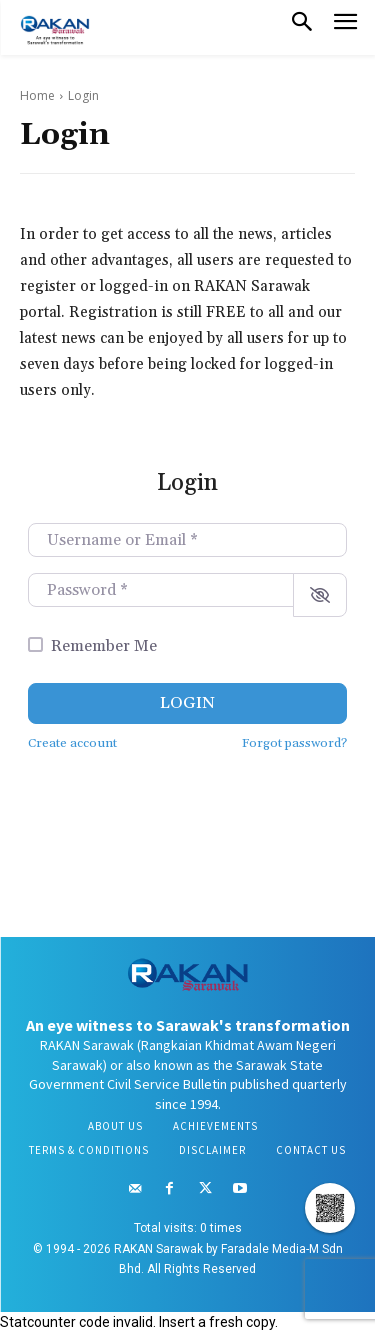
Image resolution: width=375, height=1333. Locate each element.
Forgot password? (294, 743)
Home (37, 95)
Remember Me (104, 646)
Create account (72, 743)
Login (187, 703)
